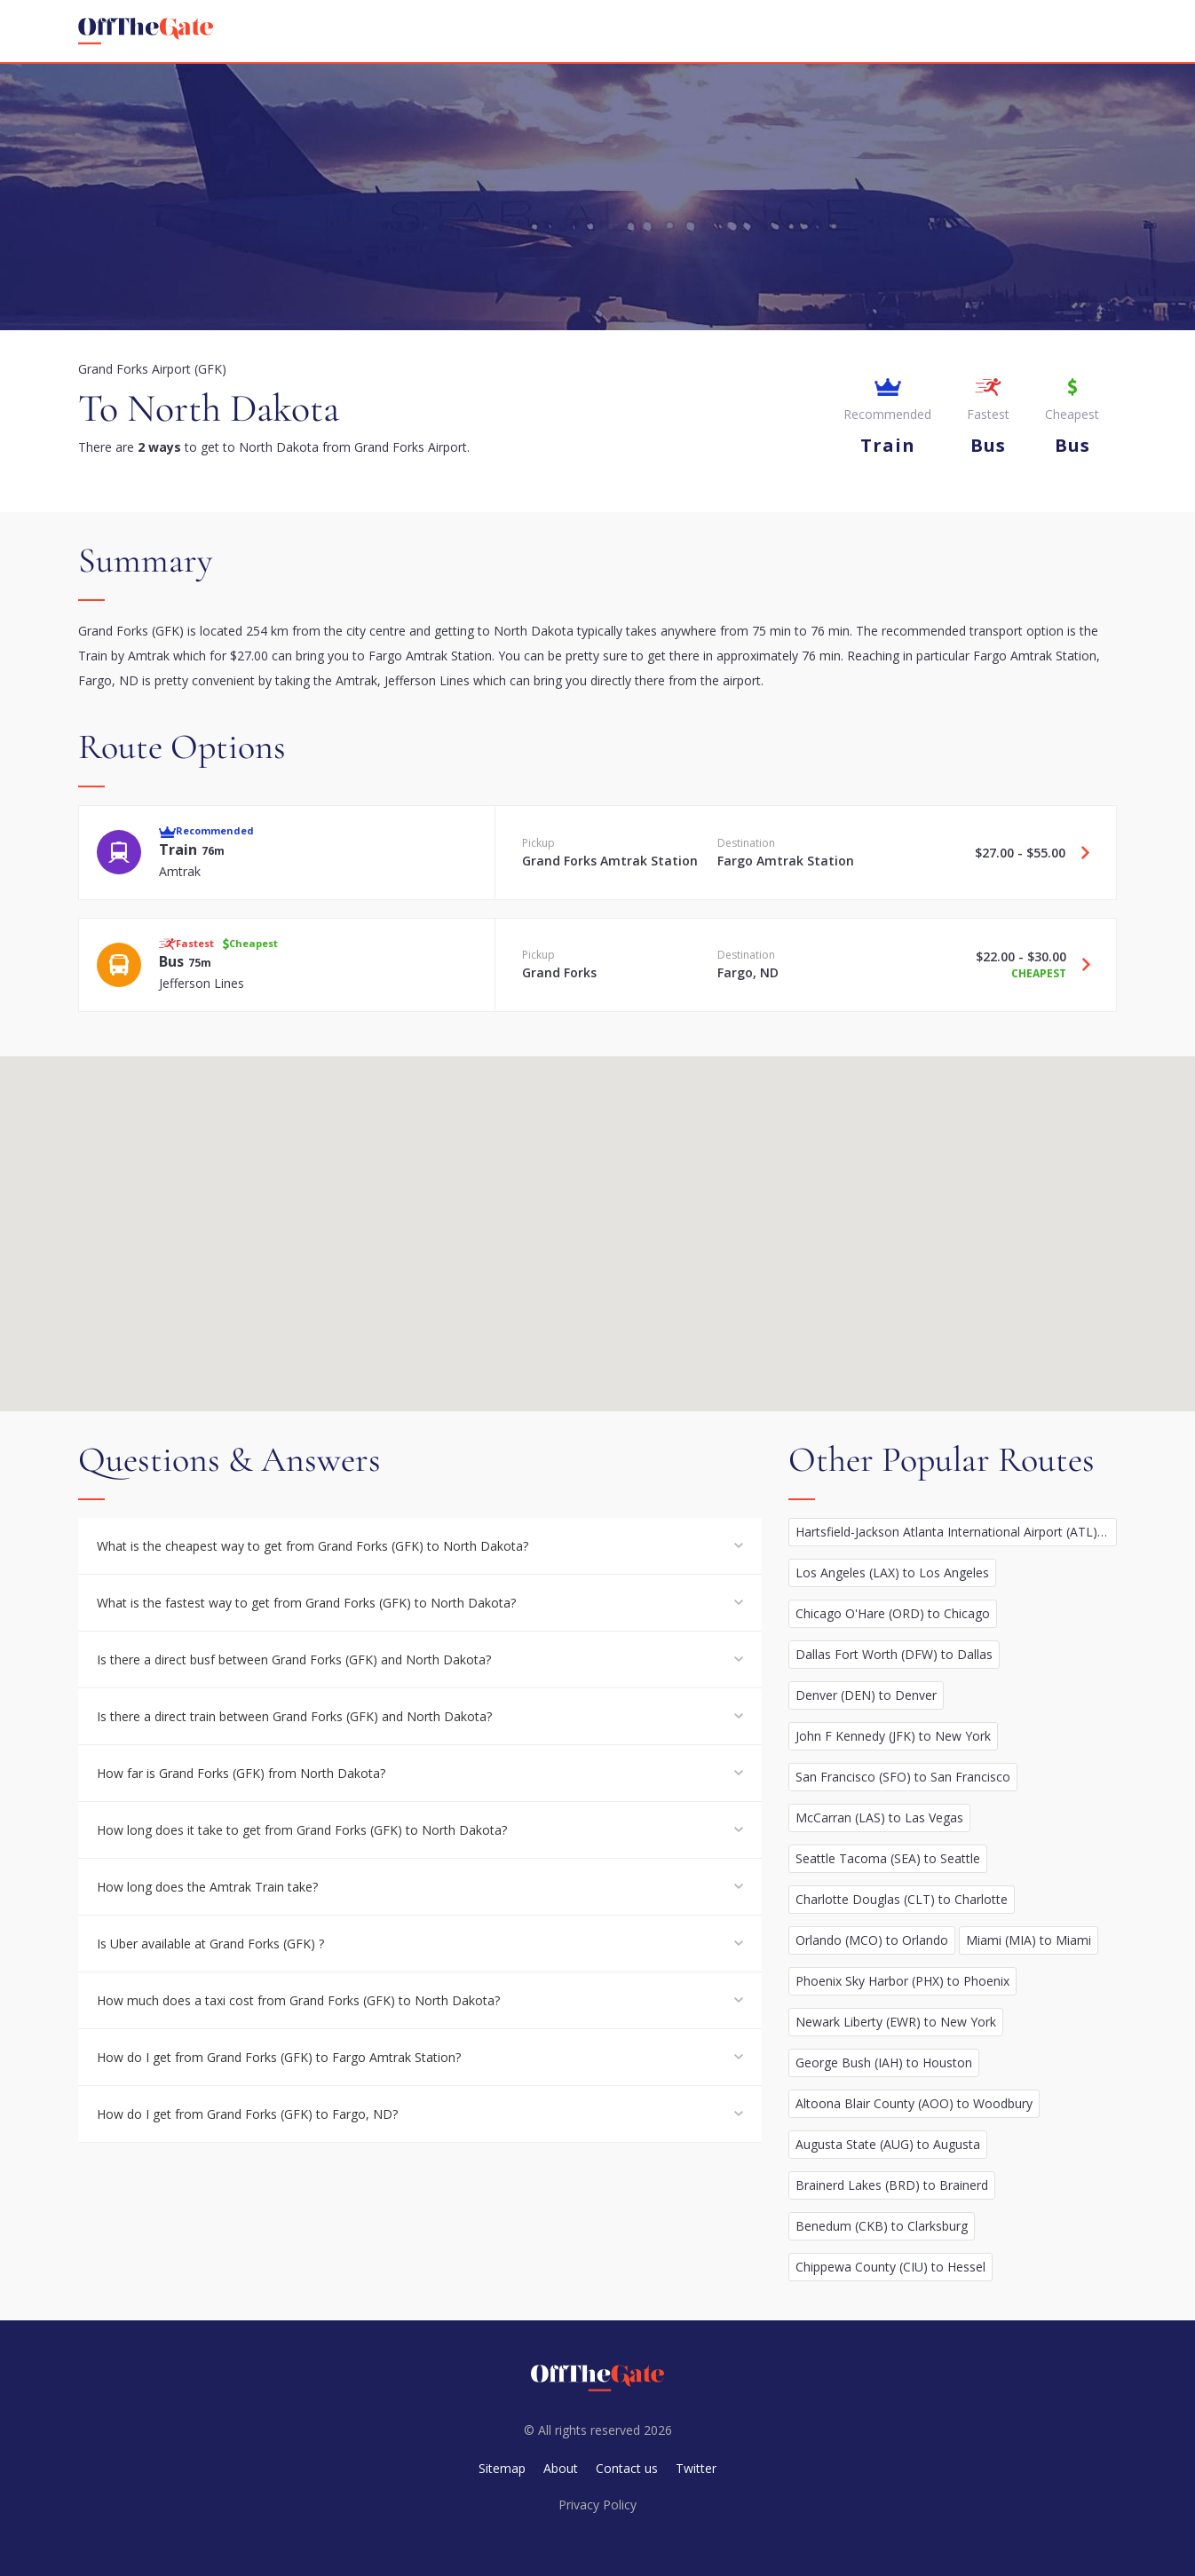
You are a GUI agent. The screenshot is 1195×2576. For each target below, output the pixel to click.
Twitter (696, 2468)
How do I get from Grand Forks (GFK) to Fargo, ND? (247, 2114)
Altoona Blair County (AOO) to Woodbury (914, 2103)
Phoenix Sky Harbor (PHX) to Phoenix (902, 1980)
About (560, 2468)
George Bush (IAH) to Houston (883, 2062)
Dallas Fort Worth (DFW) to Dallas (894, 1654)
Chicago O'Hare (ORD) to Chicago (892, 1613)
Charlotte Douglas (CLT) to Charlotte (901, 1899)
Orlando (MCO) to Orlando (871, 1940)
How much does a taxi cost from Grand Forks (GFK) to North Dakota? (298, 2000)
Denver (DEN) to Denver (866, 1695)
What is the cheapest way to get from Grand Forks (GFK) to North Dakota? (312, 1545)
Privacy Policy (597, 2504)
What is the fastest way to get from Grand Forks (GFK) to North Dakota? (306, 1602)
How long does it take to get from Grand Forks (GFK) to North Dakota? (302, 1829)
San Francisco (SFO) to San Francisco (902, 1776)
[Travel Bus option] (1079, 965)
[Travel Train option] (1078, 852)
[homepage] (145, 31)
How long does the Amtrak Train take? (207, 1886)
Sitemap (502, 2468)
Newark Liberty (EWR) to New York (895, 2021)
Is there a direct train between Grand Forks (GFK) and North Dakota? (294, 1716)
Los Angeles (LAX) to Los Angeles (892, 1572)
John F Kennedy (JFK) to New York (893, 1735)
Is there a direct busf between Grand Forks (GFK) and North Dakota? (294, 1659)
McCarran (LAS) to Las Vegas (879, 1817)
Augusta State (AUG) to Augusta (887, 2144)
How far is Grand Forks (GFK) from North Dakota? (241, 1773)
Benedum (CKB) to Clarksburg (881, 2225)
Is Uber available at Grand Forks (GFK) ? (210, 1943)
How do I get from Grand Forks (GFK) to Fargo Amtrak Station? (279, 2057)
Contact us (627, 2468)
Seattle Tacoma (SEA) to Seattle (887, 1858)
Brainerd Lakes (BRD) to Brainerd (891, 2185)
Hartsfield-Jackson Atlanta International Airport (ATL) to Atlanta (956, 1531)
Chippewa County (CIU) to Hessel (890, 2266)
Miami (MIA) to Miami (1028, 1940)
